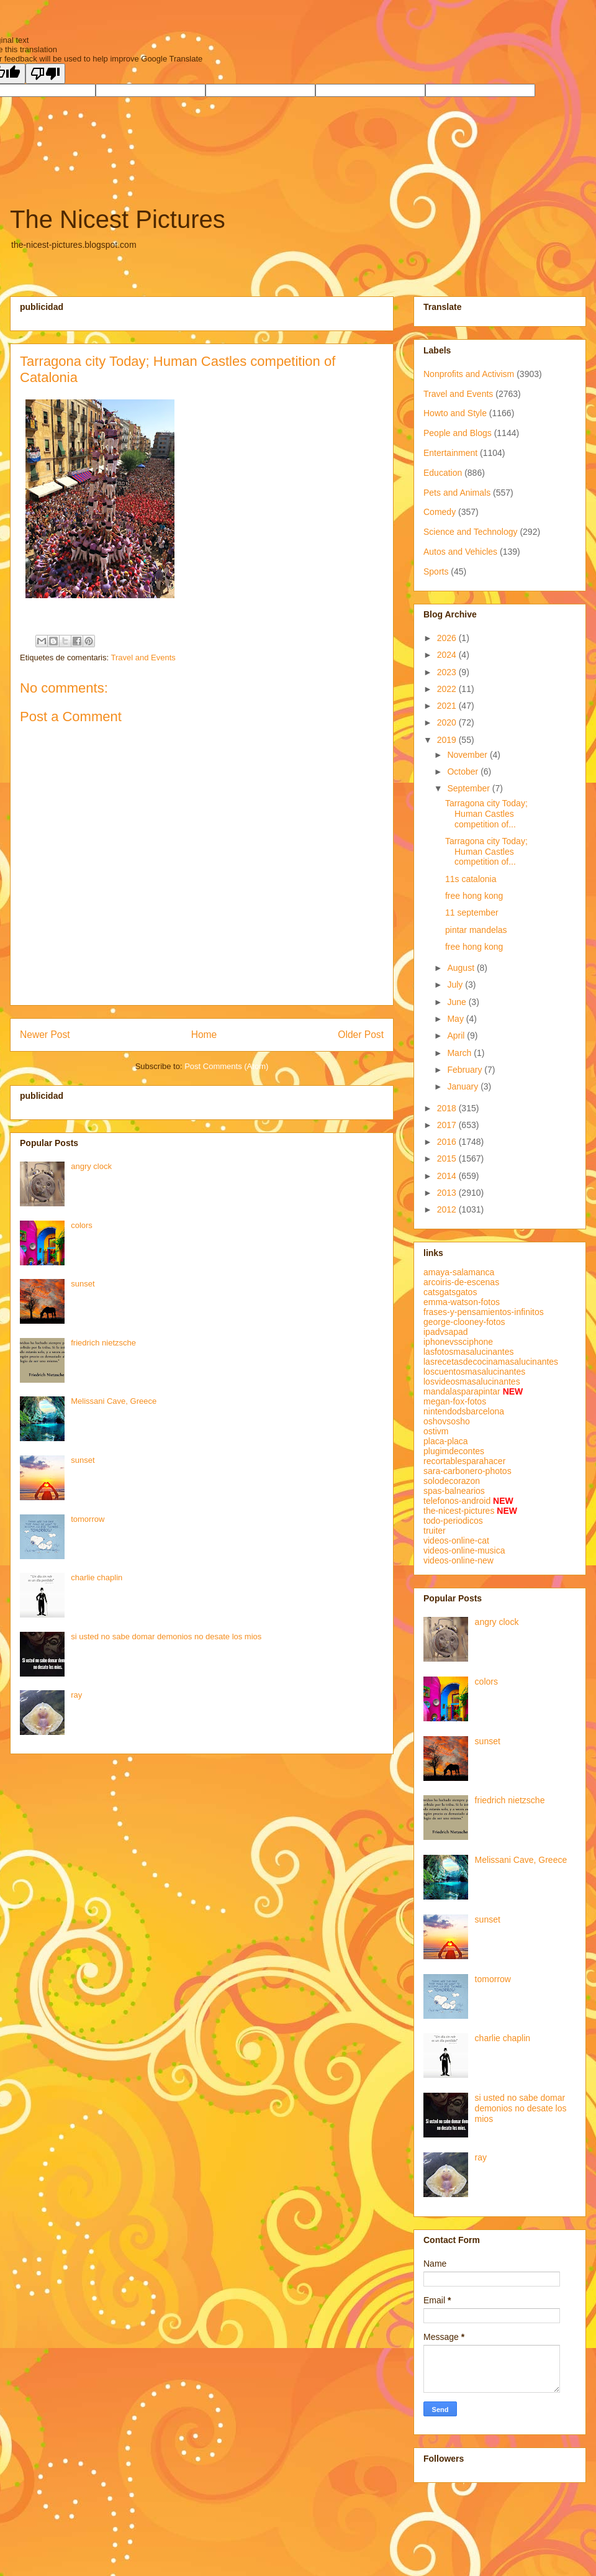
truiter (434, 1531)
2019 (448, 740)
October (464, 771)
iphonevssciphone (458, 1342)
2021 (448, 706)
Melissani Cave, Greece (113, 1401)
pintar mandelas (476, 930)
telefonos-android (456, 1501)
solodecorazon (451, 1481)
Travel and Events (143, 657)
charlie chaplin (96, 1577)
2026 (448, 638)
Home (204, 1034)
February (465, 1070)
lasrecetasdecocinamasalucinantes (490, 1362)
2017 (448, 1125)
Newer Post (45, 1034)
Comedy (439, 512)
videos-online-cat (456, 1540)
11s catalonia (471, 879)
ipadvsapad (445, 1332)
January (464, 1086)
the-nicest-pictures (458, 1511)
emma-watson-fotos (461, 1302)
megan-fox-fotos (454, 1401)
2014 (448, 1176)
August (461, 968)
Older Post (361, 1034)
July (456, 985)
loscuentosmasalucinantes (474, 1372)
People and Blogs (457, 433)
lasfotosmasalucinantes (468, 1352)
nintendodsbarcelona (463, 1411)
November (468, 755)
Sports (435, 571)
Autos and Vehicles (460, 552)
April (457, 1035)
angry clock (91, 1166)
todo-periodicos (453, 1521)
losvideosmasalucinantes (471, 1381)
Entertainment (450, 453)
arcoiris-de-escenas (461, 1282)
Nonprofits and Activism (468, 374)
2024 (448, 655)
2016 (448, 1142)
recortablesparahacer (464, 1461)
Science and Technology (470, 532)
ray (76, 1695)
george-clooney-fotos (464, 1322)
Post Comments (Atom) (226, 1066)
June (457, 1002)
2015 (448, 1158)
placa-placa (445, 1441)
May (456, 1019)
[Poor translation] (45, 73)
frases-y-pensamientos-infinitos (483, 1312)
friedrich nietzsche (103, 1342)
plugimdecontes (453, 1451)
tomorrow (87, 1519)
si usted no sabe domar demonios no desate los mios (166, 1636)
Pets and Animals (456, 493)
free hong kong (474, 896)
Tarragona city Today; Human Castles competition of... (486, 813)
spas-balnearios (454, 1491)
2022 (448, 689)
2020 (448, 722)
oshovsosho (446, 1421)
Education (442, 473)
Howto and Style (455, 413)
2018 (448, 1108)
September (469, 788)
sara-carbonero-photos (467, 1471)
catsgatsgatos (450, 1292)
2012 (448, 1209)
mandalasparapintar (461, 1391)
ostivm (435, 1431)
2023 (448, 672)
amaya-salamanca (458, 1272)
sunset (82, 1283)
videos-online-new (458, 1560)
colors (82, 1225)
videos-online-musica (464, 1550)
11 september (472, 912)
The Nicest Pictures (117, 219)
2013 (448, 1193)
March (460, 1053)
